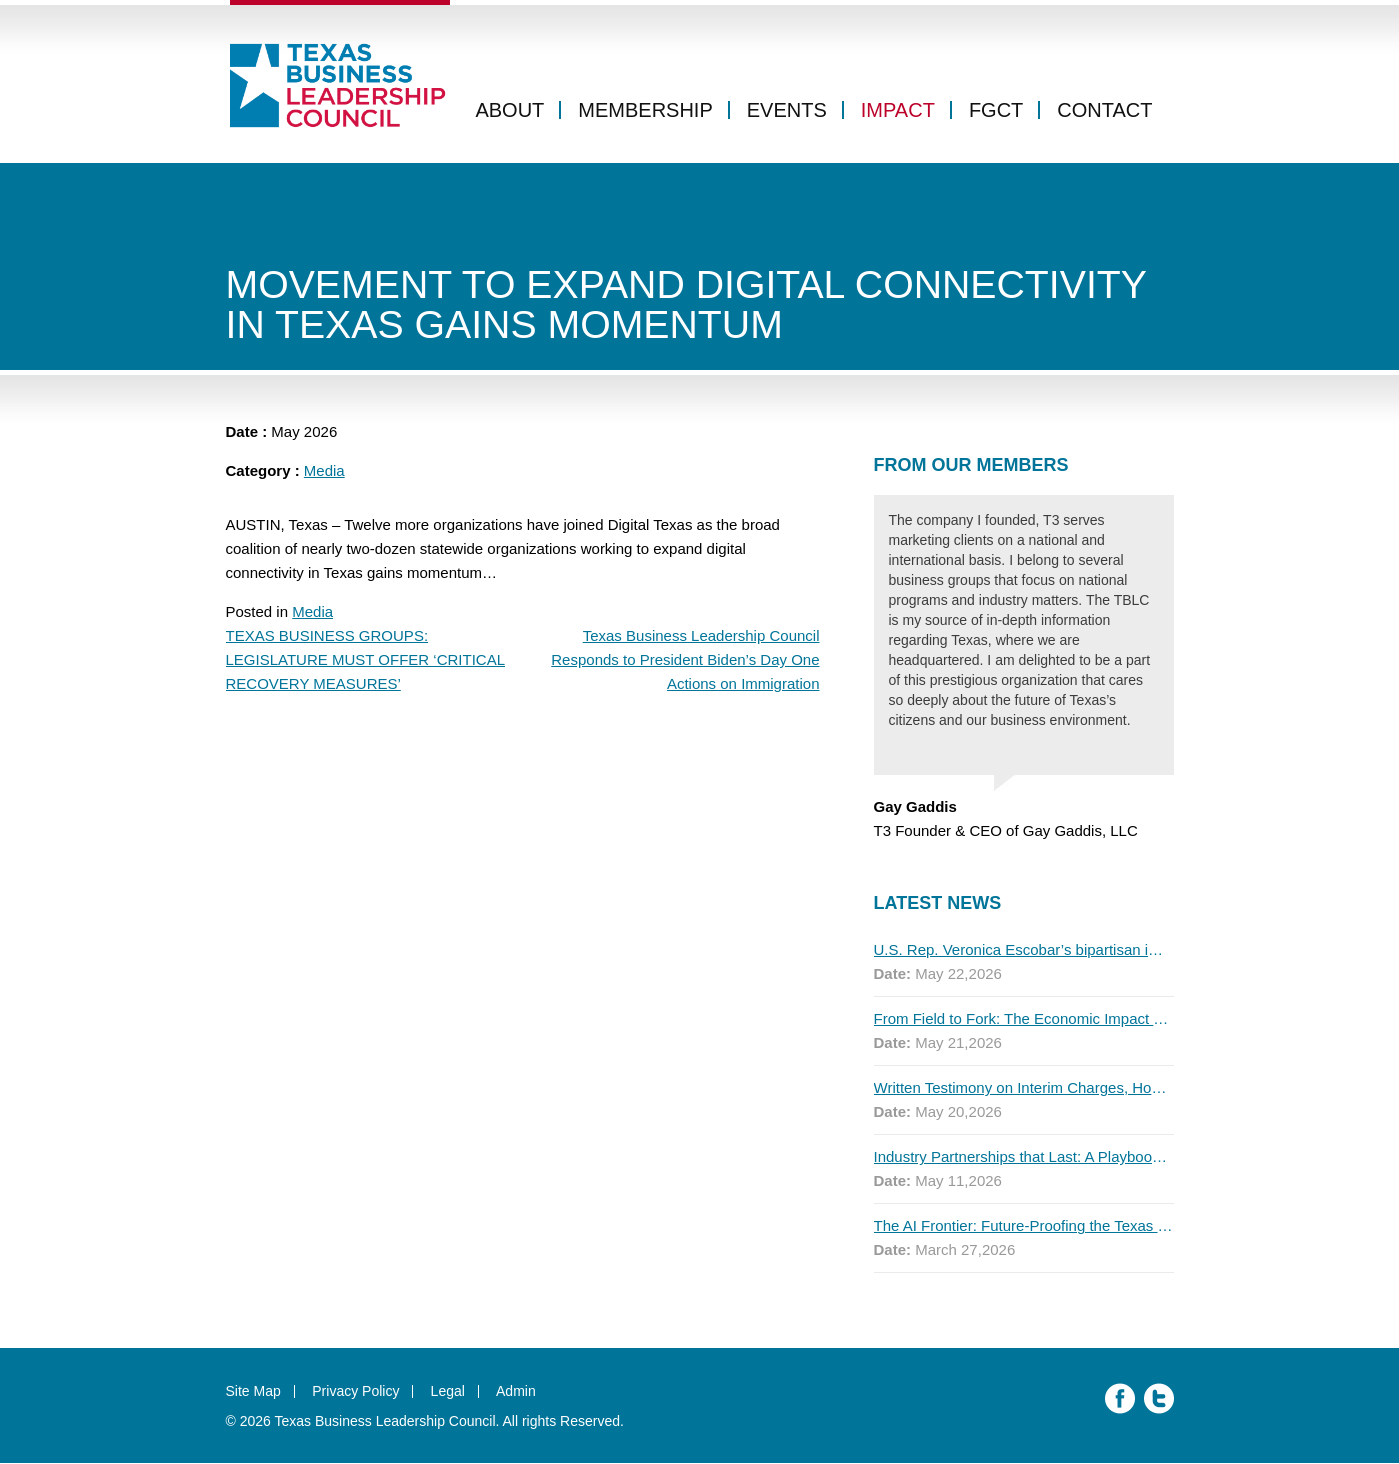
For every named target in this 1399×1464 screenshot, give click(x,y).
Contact (1104, 113)
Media (324, 471)
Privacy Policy (356, 1392)
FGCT (996, 113)
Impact (898, 113)
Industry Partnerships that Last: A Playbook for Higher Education (1024, 1157)
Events (787, 113)
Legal (449, 1392)
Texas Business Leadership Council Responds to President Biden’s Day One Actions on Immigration (685, 660)
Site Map (253, 1392)
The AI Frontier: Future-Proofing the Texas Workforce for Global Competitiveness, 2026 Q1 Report (1024, 1226)
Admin (518, 1392)
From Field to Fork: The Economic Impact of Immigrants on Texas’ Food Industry (1024, 1019)
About (509, 113)
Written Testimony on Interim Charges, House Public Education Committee (1024, 1088)
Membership (645, 113)
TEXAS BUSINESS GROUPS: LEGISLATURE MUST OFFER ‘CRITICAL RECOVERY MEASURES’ (366, 660)
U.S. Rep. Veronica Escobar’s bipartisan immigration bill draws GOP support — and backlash (1024, 950)
